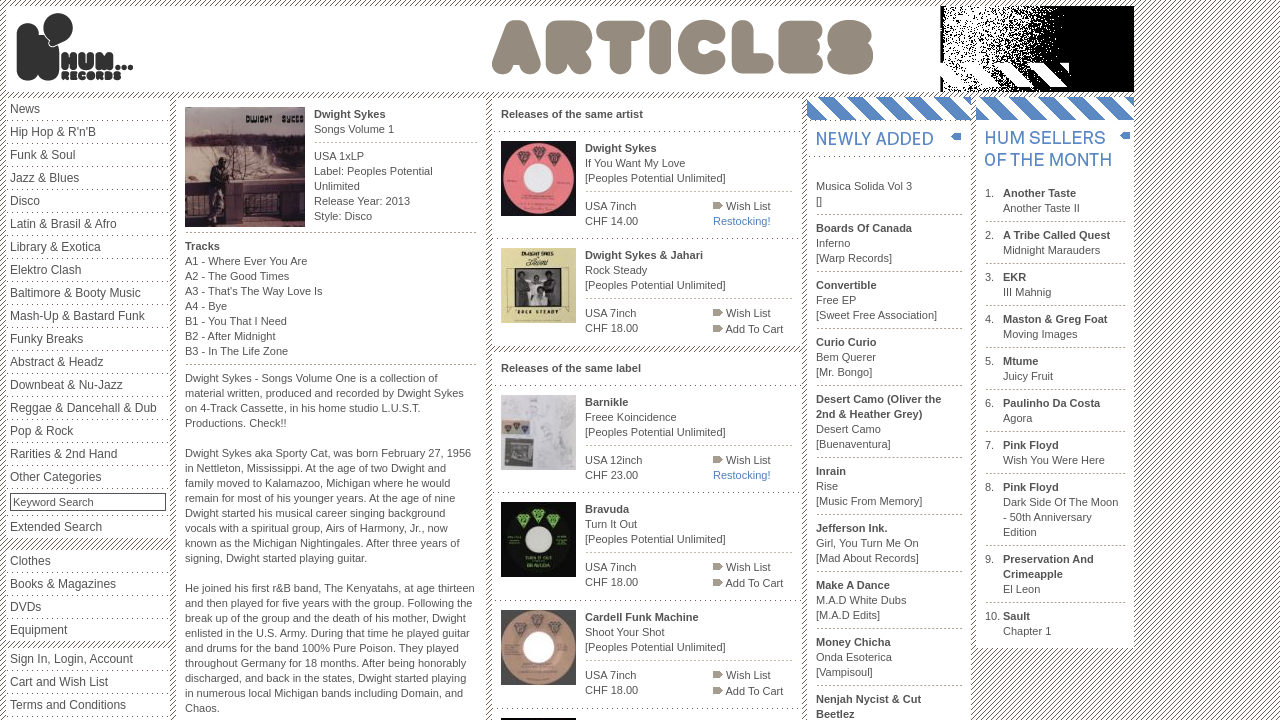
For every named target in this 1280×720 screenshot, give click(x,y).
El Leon (1048, 574)
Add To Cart (748, 329)
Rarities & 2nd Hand (63, 454)
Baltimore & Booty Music (75, 293)
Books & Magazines (63, 584)
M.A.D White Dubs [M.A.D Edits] (861, 600)
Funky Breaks (46, 339)
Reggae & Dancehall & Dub (83, 408)
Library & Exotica (55, 247)
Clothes (30, 561)
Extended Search (56, 527)
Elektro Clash (45, 270)
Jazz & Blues (44, 178)
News (25, 109)
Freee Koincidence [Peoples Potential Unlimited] (655, 417)
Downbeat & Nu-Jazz (66, 385)
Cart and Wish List (59, 682)
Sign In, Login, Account (71, 659)
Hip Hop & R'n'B (53, 132)
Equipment (38, 630)
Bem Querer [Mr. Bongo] (846, 357)
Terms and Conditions (68, 705)
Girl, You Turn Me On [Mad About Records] (867, 543)
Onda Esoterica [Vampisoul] (854, 657)
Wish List (742, 206)
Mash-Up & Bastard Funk (77, 316)
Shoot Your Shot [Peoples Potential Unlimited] (655, 632)
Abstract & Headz (56, 362)
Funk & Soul (42, 155)
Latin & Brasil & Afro (63, 224)
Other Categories (55, 477)
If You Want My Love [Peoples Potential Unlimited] (655, 163)
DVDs (25, 607)
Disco (25, 201)
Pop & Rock (41, 431)
